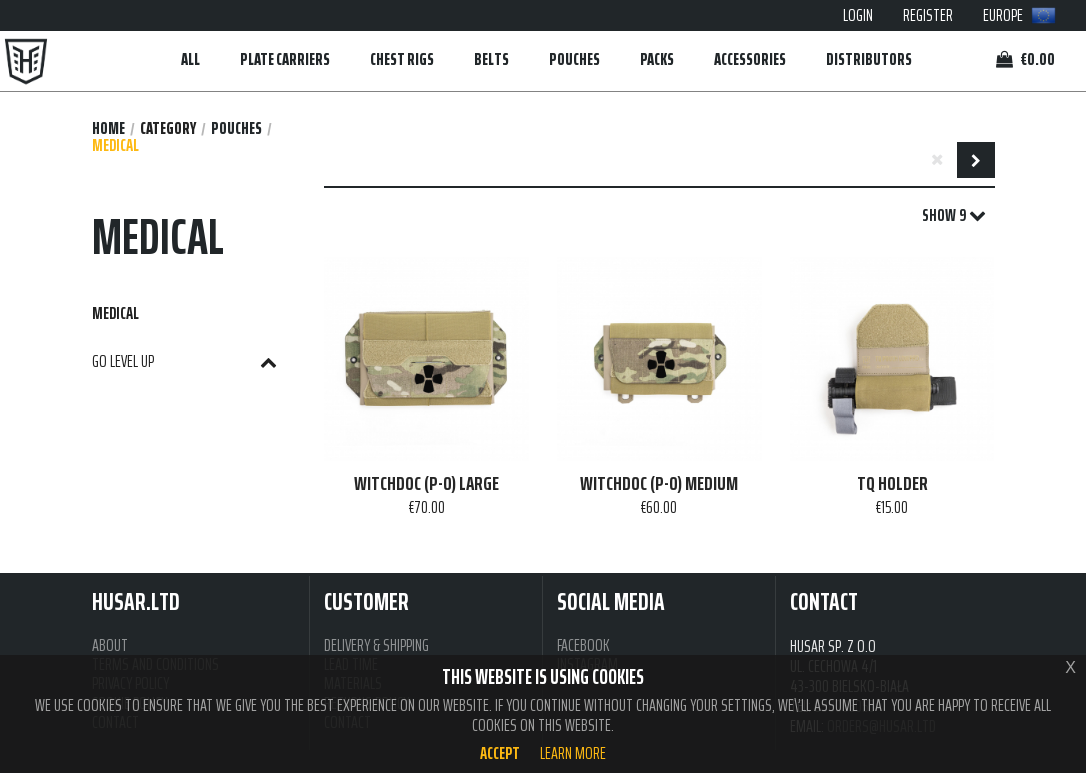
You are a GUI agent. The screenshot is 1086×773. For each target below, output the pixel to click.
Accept (500, 753)
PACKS (657, 59)
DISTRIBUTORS (869, 59)
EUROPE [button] (1019, 15)
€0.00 (1025, 59)
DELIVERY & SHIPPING (376, 645)
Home (108, 128)
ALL (190, 59)
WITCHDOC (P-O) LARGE (426, 484)
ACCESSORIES (750, 59)
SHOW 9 (954, 216)
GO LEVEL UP (184, 361)
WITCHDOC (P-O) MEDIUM (659, 484)
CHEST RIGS (402, 59)
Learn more (573, 753)
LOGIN (858, 15)
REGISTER (928, 15)
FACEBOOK (583, 645)
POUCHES (236, 128)
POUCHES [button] (574, 59)
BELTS (491, 59)
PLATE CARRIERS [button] (285, 59)
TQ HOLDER (892, 484)
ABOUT (110, 645)
